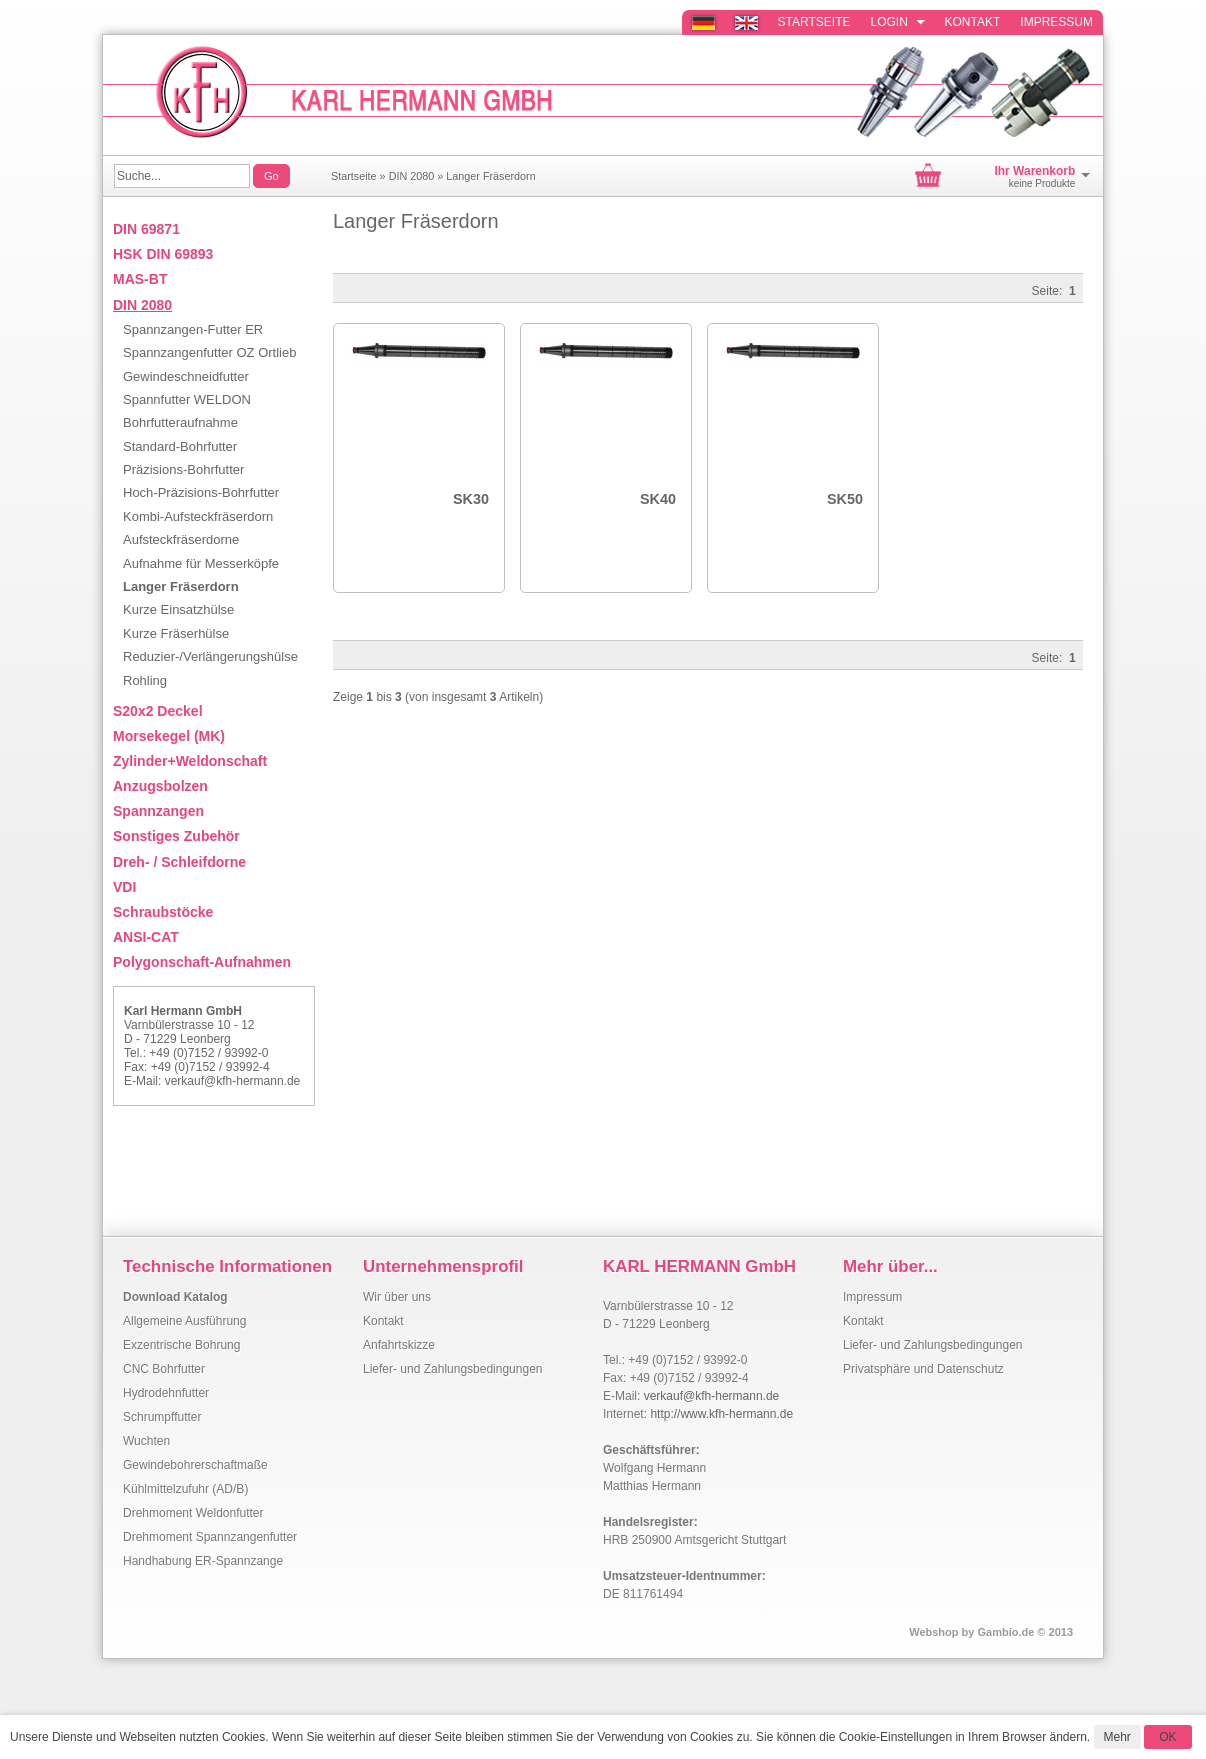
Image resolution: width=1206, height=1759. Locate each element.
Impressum (1056, 22)
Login (898, 22)
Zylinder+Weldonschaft (190, 761)
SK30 (471, 499)
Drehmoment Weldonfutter (193, 1513)
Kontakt (973, 22)
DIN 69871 (146, 229)
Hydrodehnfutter (166, 1393)
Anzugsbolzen (160, 786)
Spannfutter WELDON (187, 399)
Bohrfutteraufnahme (180, 422)
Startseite (814, 22)
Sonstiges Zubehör (176, 836)
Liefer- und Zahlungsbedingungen (452, 1369)
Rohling (145, 680)
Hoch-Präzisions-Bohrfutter (201, 492)
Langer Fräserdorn (490, 176)
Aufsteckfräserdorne (181, 539)
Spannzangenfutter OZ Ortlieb (209, 352)
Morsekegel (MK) (169, 736)
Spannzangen (158, 811)
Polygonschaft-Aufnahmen (202, 962)
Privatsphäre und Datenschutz (923, 1369)
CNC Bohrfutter (164, 1369)
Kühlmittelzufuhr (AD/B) (185, 1489)
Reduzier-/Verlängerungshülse (210, 656)
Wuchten (146, 1441)
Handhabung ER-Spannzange (203, 1561)
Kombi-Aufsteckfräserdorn (198, 516)
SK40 (658, 499)
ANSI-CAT (146, 937)
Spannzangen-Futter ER (193, 329)
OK (1167, 1737)
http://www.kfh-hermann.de (721, 1414)
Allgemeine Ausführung (184, 1321)
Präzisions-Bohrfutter (183, 469)
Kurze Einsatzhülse (178, 609)
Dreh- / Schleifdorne (179, 862)
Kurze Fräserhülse (176, 633)
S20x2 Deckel (158, 711)
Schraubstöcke (163, 912)
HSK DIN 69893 (163, 254)
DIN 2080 (412, 176)
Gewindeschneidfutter (186, 376)
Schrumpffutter (162, 1417)
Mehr (1117, 1737)
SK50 (845, 499)
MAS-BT (140, 279)
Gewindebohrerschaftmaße (195, 1465)
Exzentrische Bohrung (181, 1345)
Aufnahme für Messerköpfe (201, 563)
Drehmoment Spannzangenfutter (210, 1537)
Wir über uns (397, 1297)
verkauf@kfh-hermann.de (233, 1081)
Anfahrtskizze (399, 1345)
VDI (124, 887)
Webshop (933, 1632)
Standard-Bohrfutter (180, 446)
